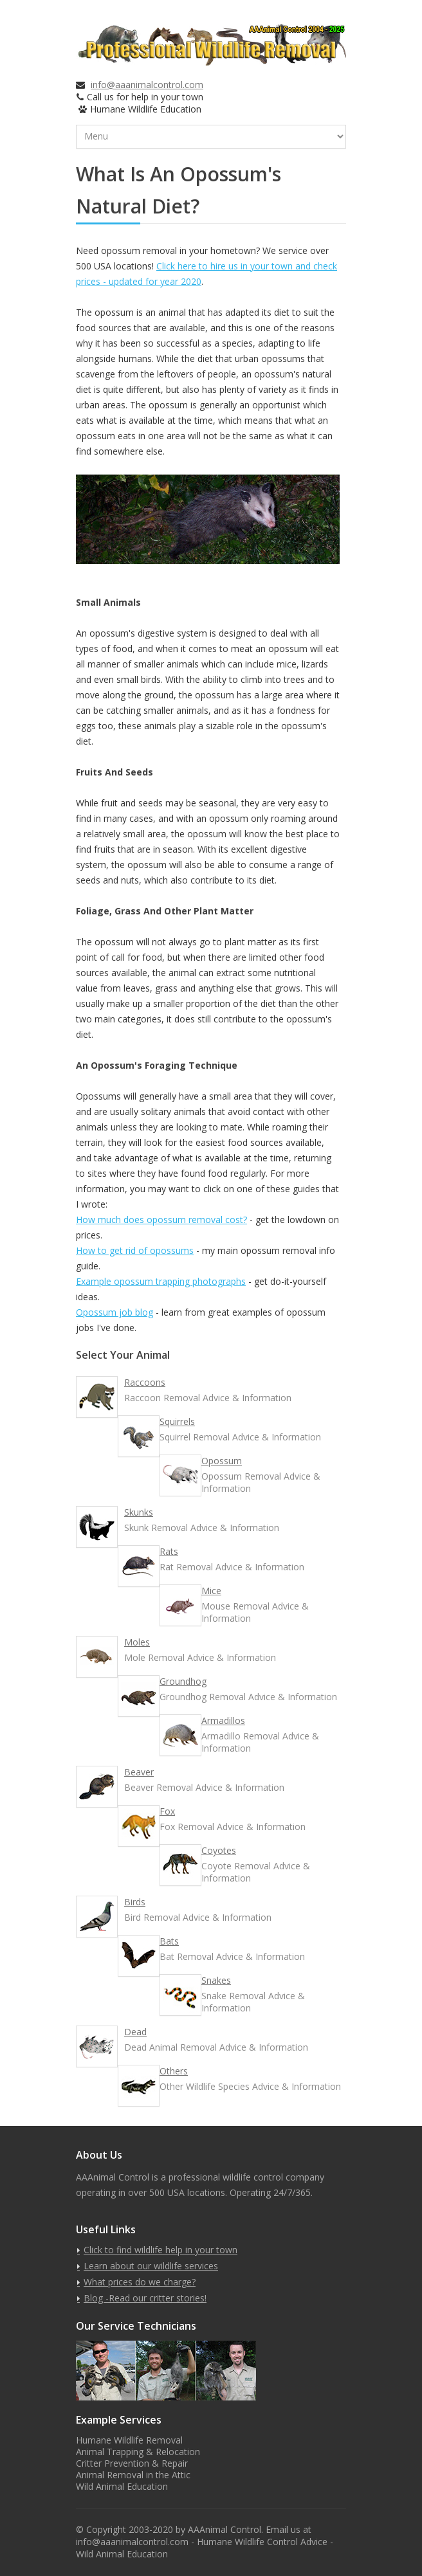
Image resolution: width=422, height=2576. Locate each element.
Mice (211, 1590)
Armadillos (223, 1720)
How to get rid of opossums (135, 1250)
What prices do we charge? (140, 2282)
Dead (135, 2032)
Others (174, 2071)
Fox (167, 1811)
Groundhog (183, 1681)
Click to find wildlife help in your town (160, 2250)
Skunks (138, 1512)
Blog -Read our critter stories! (145, 2298)
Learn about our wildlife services (151, 2266)
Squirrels (177, 1421)
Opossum (221, 1461)
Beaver (139, 1772)
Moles (137, 1642)
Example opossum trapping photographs (161, 1281)
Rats (169, 1551)
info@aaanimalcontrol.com (147, 84)
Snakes (216, 1980)
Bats (169, 1941)
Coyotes (218, 1850)
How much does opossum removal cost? (161, 1219)
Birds (134, 1902)
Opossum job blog (114, 1312)
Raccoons (144, 1382)
